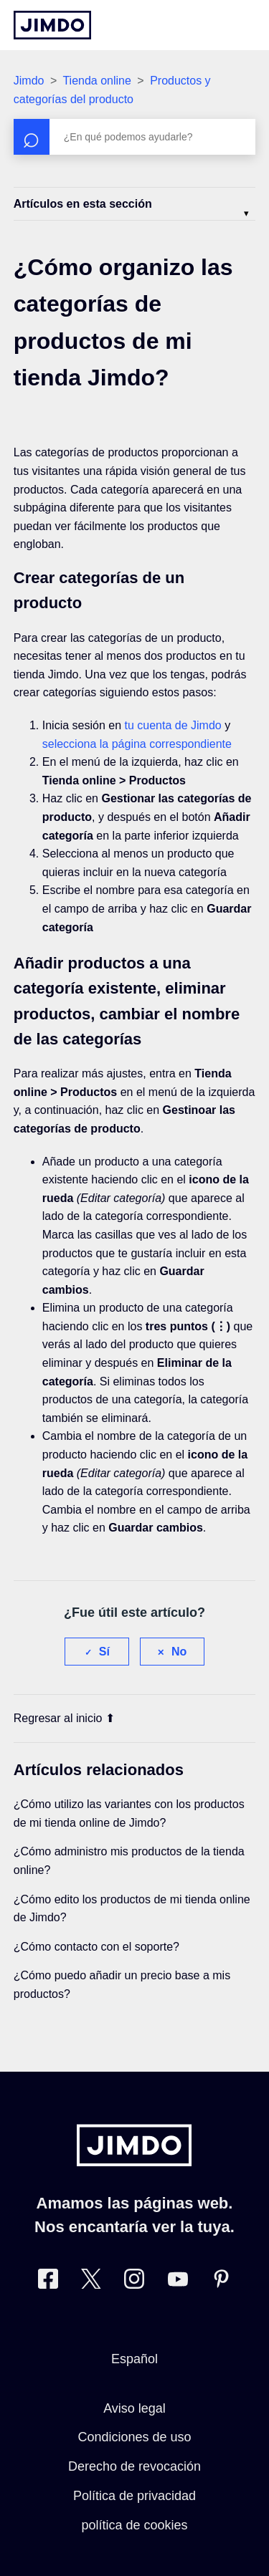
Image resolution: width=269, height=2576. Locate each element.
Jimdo (29, 81)
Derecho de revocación (134, 2466)
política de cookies (134, 2525)
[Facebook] (48, 2282)
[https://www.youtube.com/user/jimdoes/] (178, 2282)
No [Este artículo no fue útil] (179, 1651)
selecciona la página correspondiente (137, 744)
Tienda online (96, 81)
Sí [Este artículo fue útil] (104, 1651)
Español (134, 2359)
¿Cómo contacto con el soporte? (96, 1947)
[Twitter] (91, 2282)
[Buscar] (135, 137)
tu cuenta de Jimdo (172, 725)
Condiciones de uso (134, 2437)
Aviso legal (134, 2408)
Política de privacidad (134, 2496)
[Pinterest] (221, 2282)
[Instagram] (134, 2282)
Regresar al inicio (64, 1718)
